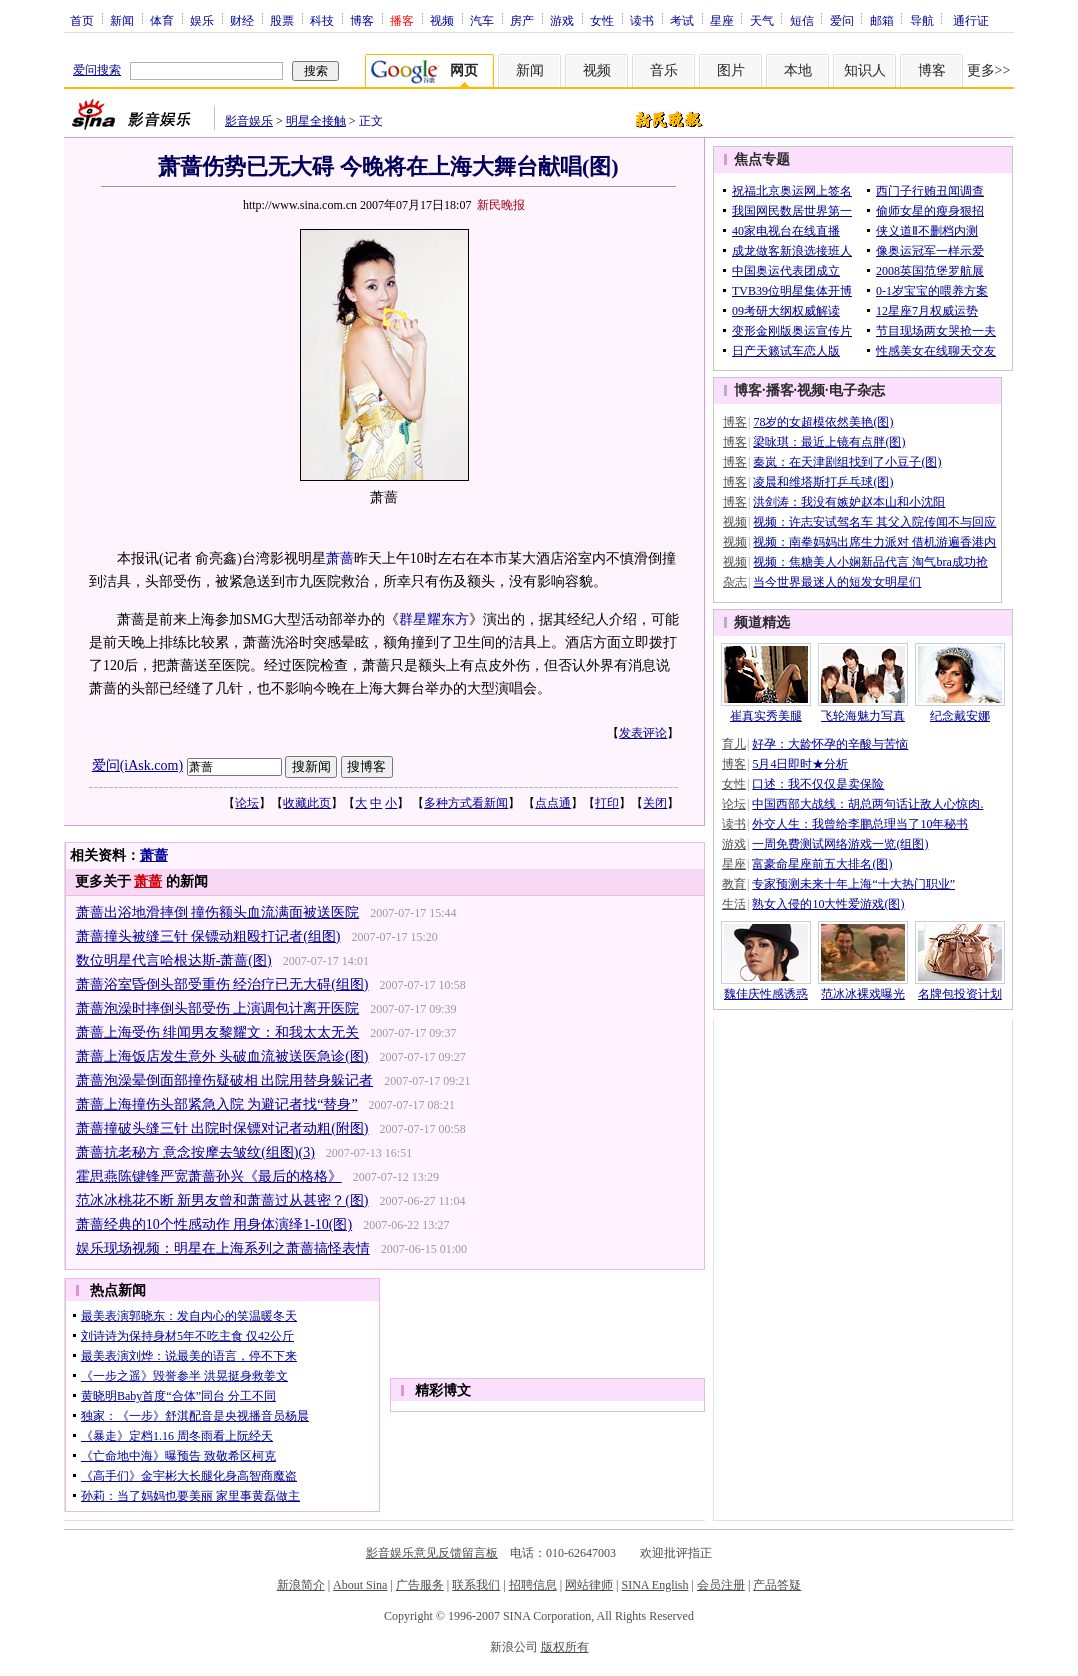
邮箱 (882, 20)
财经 (242, 20)
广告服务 (420, 1585)
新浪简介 (301, 1585)
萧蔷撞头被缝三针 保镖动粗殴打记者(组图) (208, 936)
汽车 (482, 20)
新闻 (122, 20)
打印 (607, 803)
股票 (282, 20)
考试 (682, 20)
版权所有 (565, 1647)
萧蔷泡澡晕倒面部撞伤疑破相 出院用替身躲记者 (225, 1080)
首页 (82, 20)
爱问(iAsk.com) (137, 765)
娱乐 (202, 20)
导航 (922, 20)
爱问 (842, 20)
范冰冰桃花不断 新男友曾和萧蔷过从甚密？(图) (222, 1200)
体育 (162, 20)
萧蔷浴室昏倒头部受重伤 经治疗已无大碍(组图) (222, 984)
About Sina (360, 1585)
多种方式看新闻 (466, 803)
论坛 (247, 803)
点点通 (553, 803)
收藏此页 (307, 803)
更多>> (989, 70)
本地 (798, 70)
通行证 (971, 20)
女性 (602, 20)
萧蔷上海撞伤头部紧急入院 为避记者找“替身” (217, 1104)
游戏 (562, 20)
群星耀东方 (434, 619)
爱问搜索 (97, 70)
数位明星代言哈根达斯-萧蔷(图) (174, 960)
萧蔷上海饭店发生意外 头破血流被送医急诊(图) (222, 1056)
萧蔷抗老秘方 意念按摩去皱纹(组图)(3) (195, 1152)
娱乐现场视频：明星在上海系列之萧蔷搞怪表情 (223, 1248)
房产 (522, 20)
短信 (802, 20)
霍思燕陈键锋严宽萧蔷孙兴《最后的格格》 (209, 1176)
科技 (322, 20)
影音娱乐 (249, 121)
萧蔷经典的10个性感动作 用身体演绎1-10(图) (214, 1224)
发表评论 (643, 733)
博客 (362, 20)
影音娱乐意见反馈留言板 (432, 1553)
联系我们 (476, 1585)
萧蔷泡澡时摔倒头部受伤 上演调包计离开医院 (218, 1008)
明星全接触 (316, 121)
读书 (642, 20)
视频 (442, 20)
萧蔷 (340, 558)
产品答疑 (777, 1585)
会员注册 (721, 1585)
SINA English (654, 1585)
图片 (731, 70)
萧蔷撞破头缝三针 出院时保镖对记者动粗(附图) (222, 1128)
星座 (722, 20)
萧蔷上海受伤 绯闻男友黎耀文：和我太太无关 (218, 1032)
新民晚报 (501, 205)
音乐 (664, 70)
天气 (762, 20)
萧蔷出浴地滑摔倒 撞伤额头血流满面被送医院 (218, 912)
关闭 (655, 803)
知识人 (865, 70)
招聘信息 (533, 1585)
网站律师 (589, 1585)
